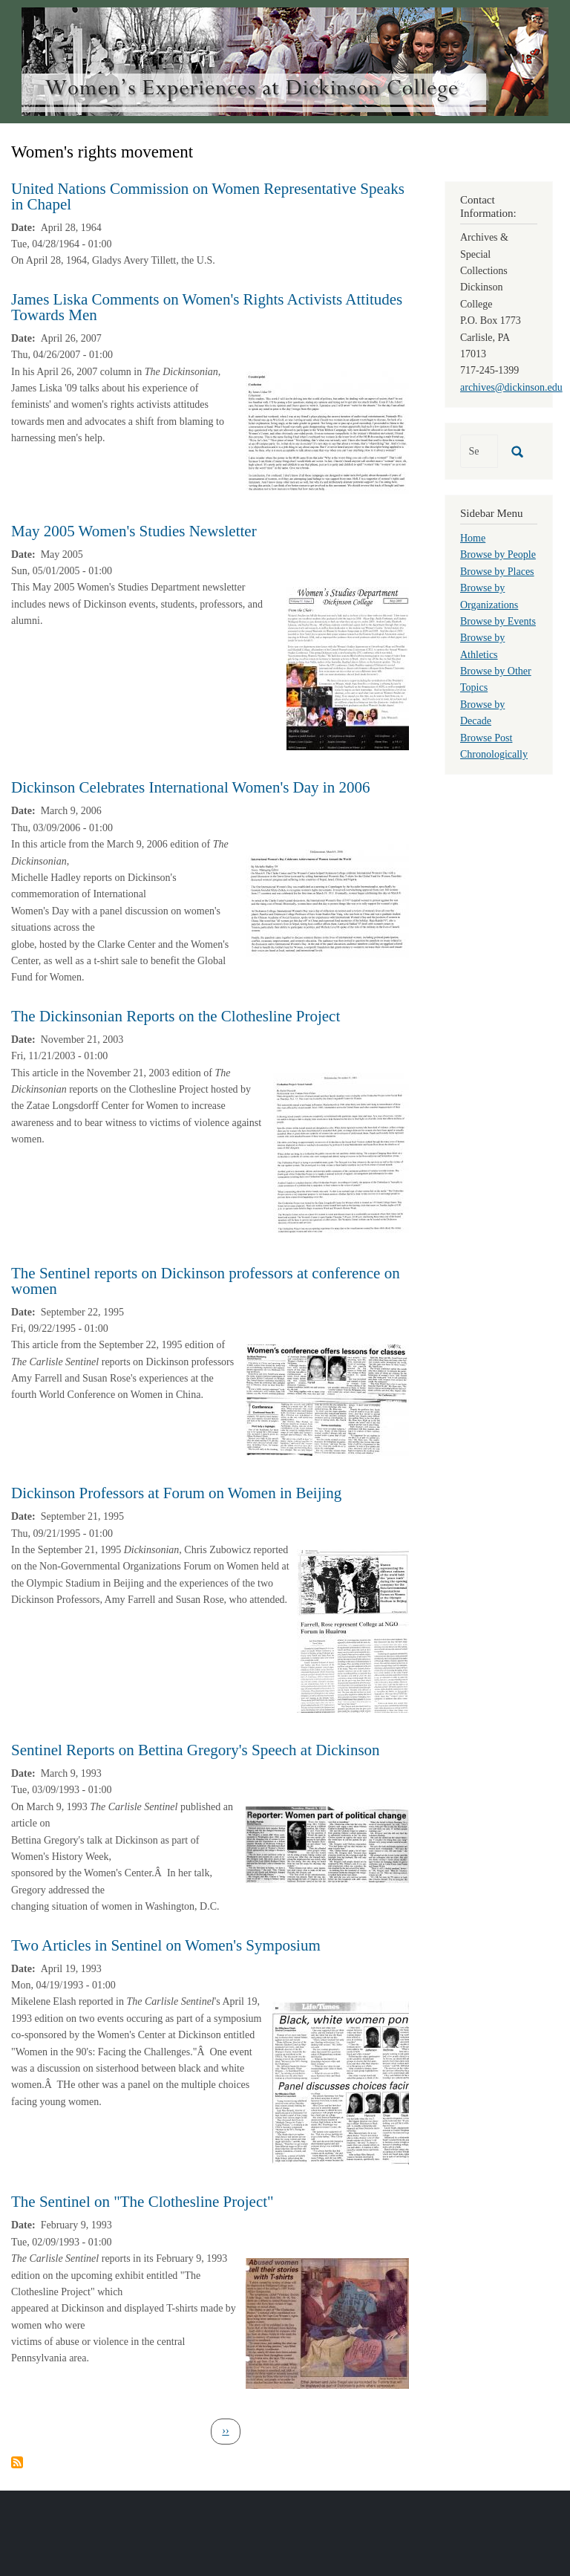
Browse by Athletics (482, 646)
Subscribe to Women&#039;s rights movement (17, 2462)
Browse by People (498, 554)
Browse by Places (497, 571)
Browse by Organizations (489, 596)
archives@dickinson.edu (511, 387)
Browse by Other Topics (495, 679)
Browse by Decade (482, 712)
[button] (327, 431)
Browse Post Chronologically (494, 746)
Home (472, 538)
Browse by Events (498, 621)
